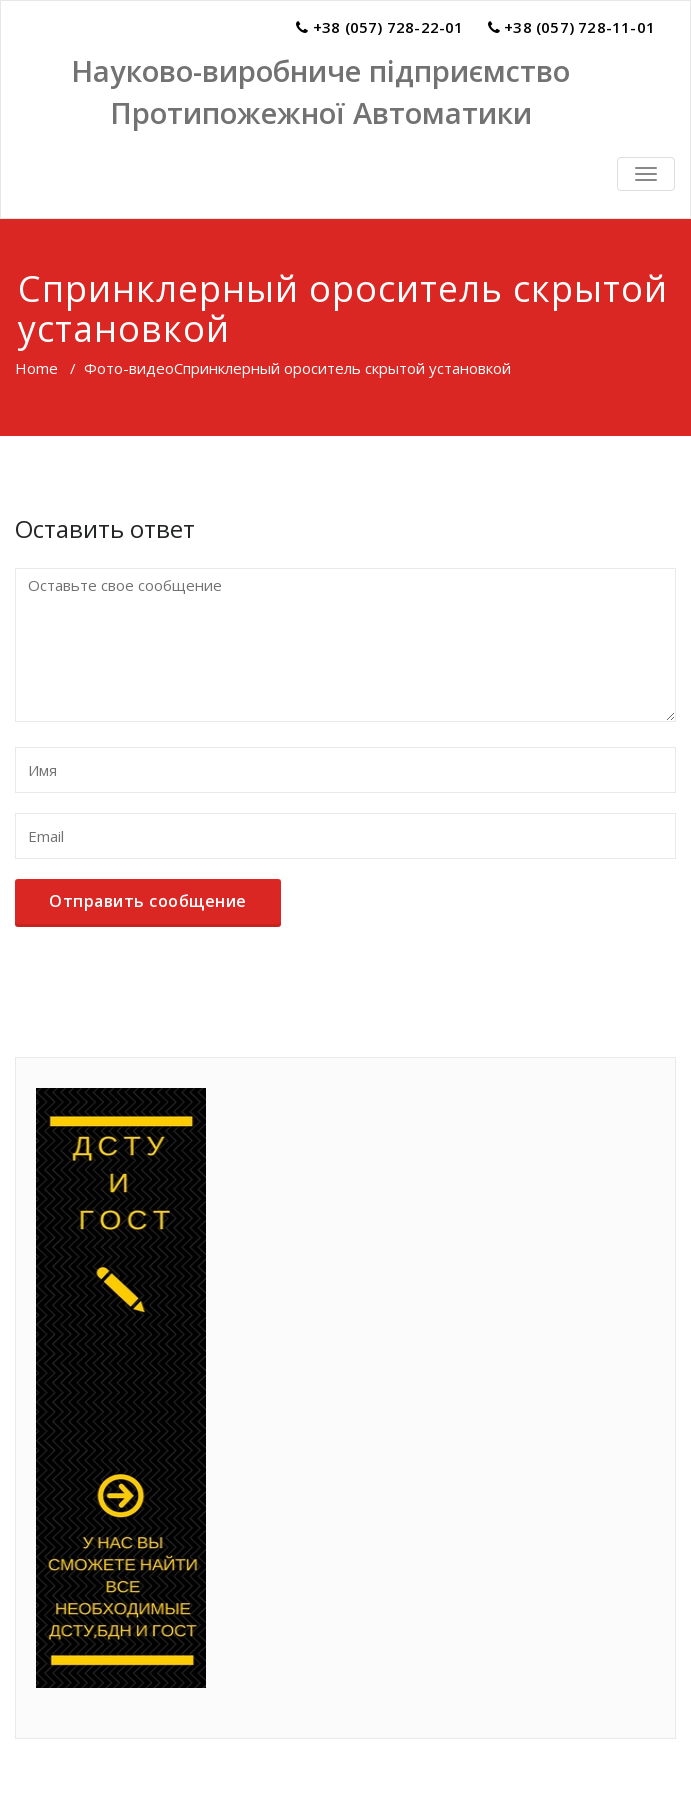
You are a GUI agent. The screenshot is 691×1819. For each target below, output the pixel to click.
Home (36, 368)
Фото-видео (129, 368)
